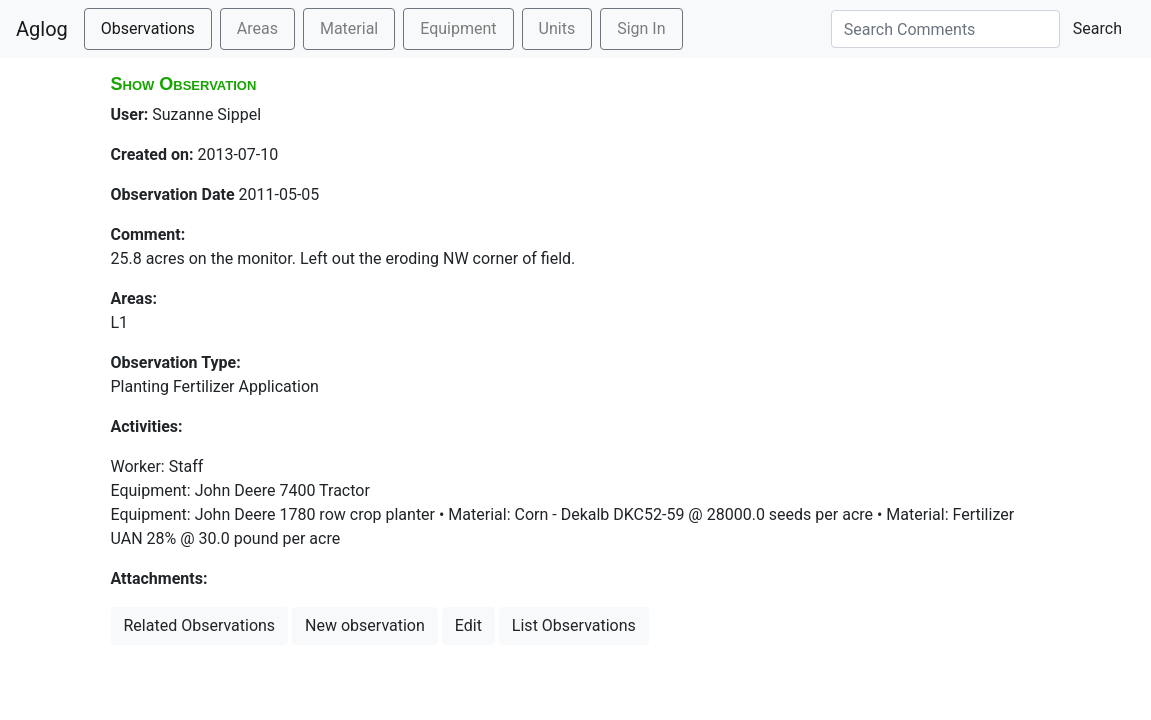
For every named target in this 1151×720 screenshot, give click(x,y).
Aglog (42, 29)
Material (349, 28)
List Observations (574, 625)
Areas (257, 28)
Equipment (458, 28)
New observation (365, 625)
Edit (468, 625)
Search (1097, 28)
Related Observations (200, 625)
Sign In (641, 28)
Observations (148, 28)
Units (557, 28)
